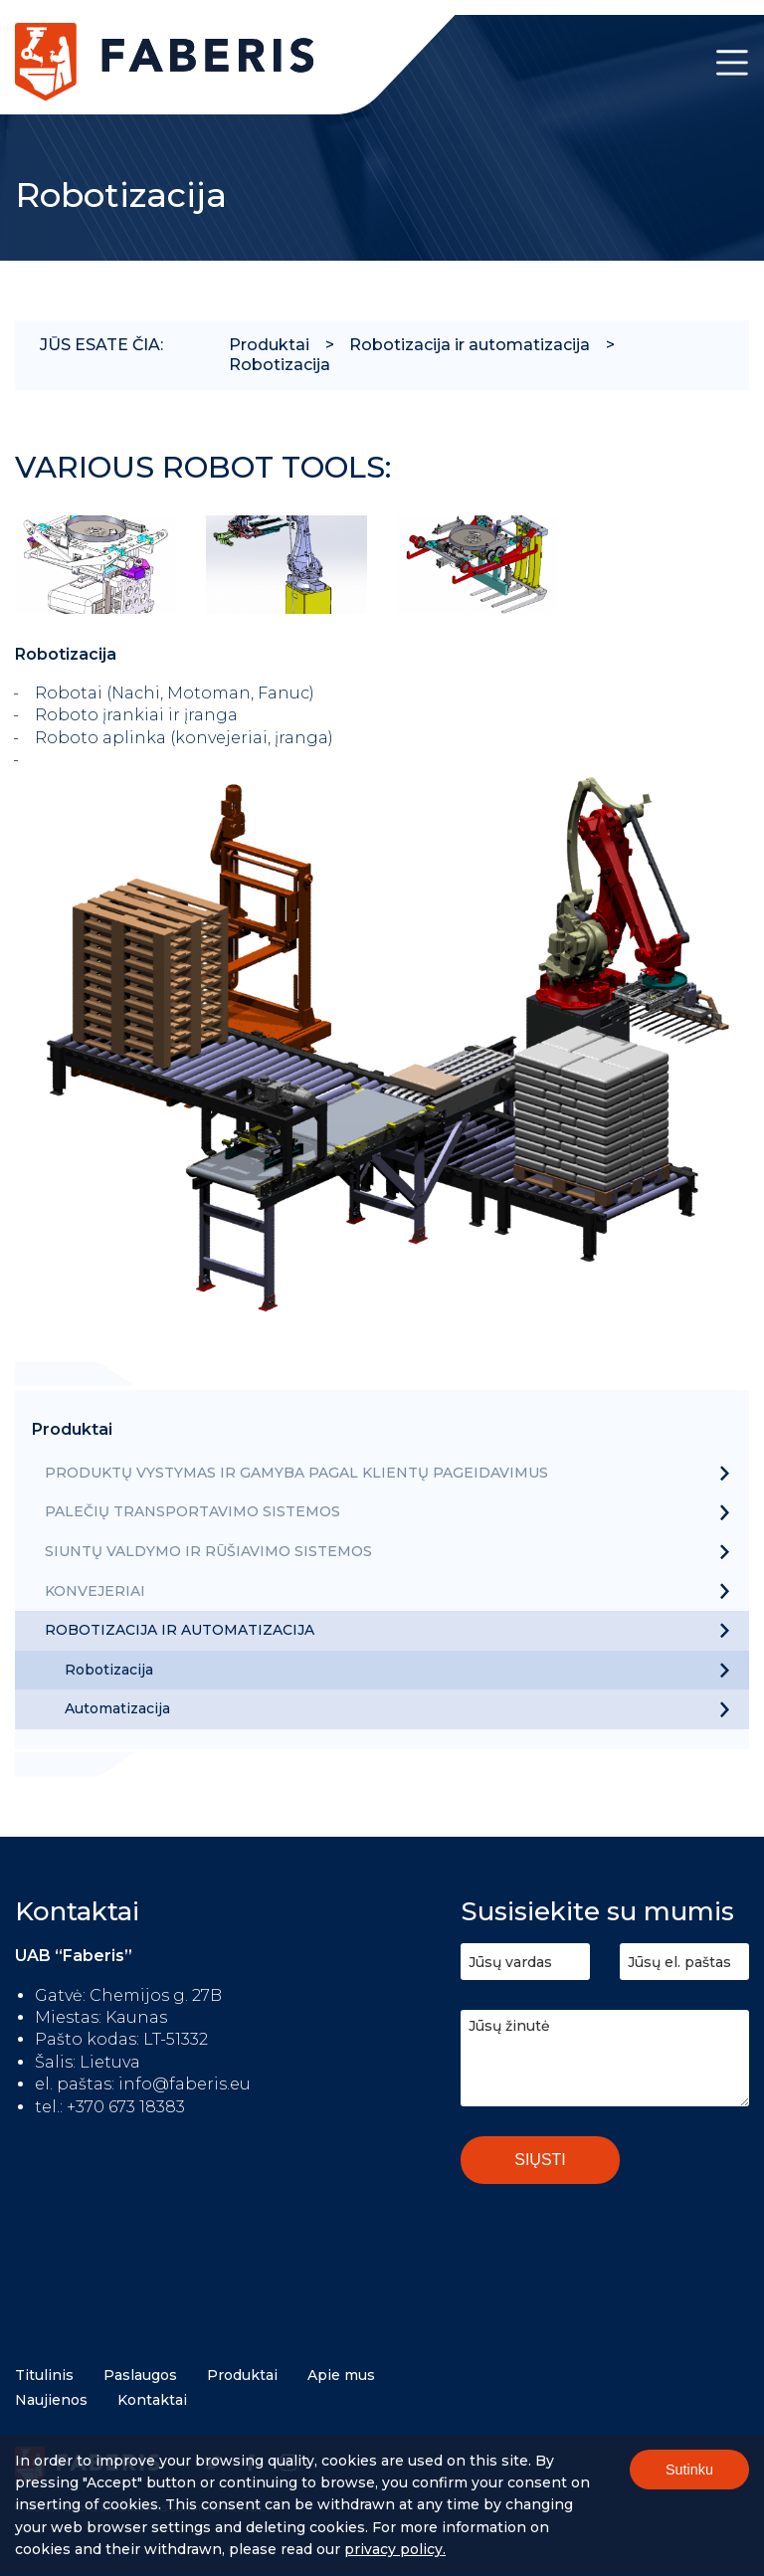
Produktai (269, 344)
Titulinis (44, 2375)
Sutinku (689, 2478)
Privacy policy (393, 2559)
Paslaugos (140, 2375)
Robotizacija (279, 364)
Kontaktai (152, 2400)
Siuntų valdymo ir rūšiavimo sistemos (208, 1551)
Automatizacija (117, 1708)
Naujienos (51, 2400)
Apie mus (341, 2375)
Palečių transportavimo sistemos (192, 1511)
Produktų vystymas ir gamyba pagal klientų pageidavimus (296, 1473)
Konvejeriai (95, 1591)
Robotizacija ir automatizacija (469, 344)
